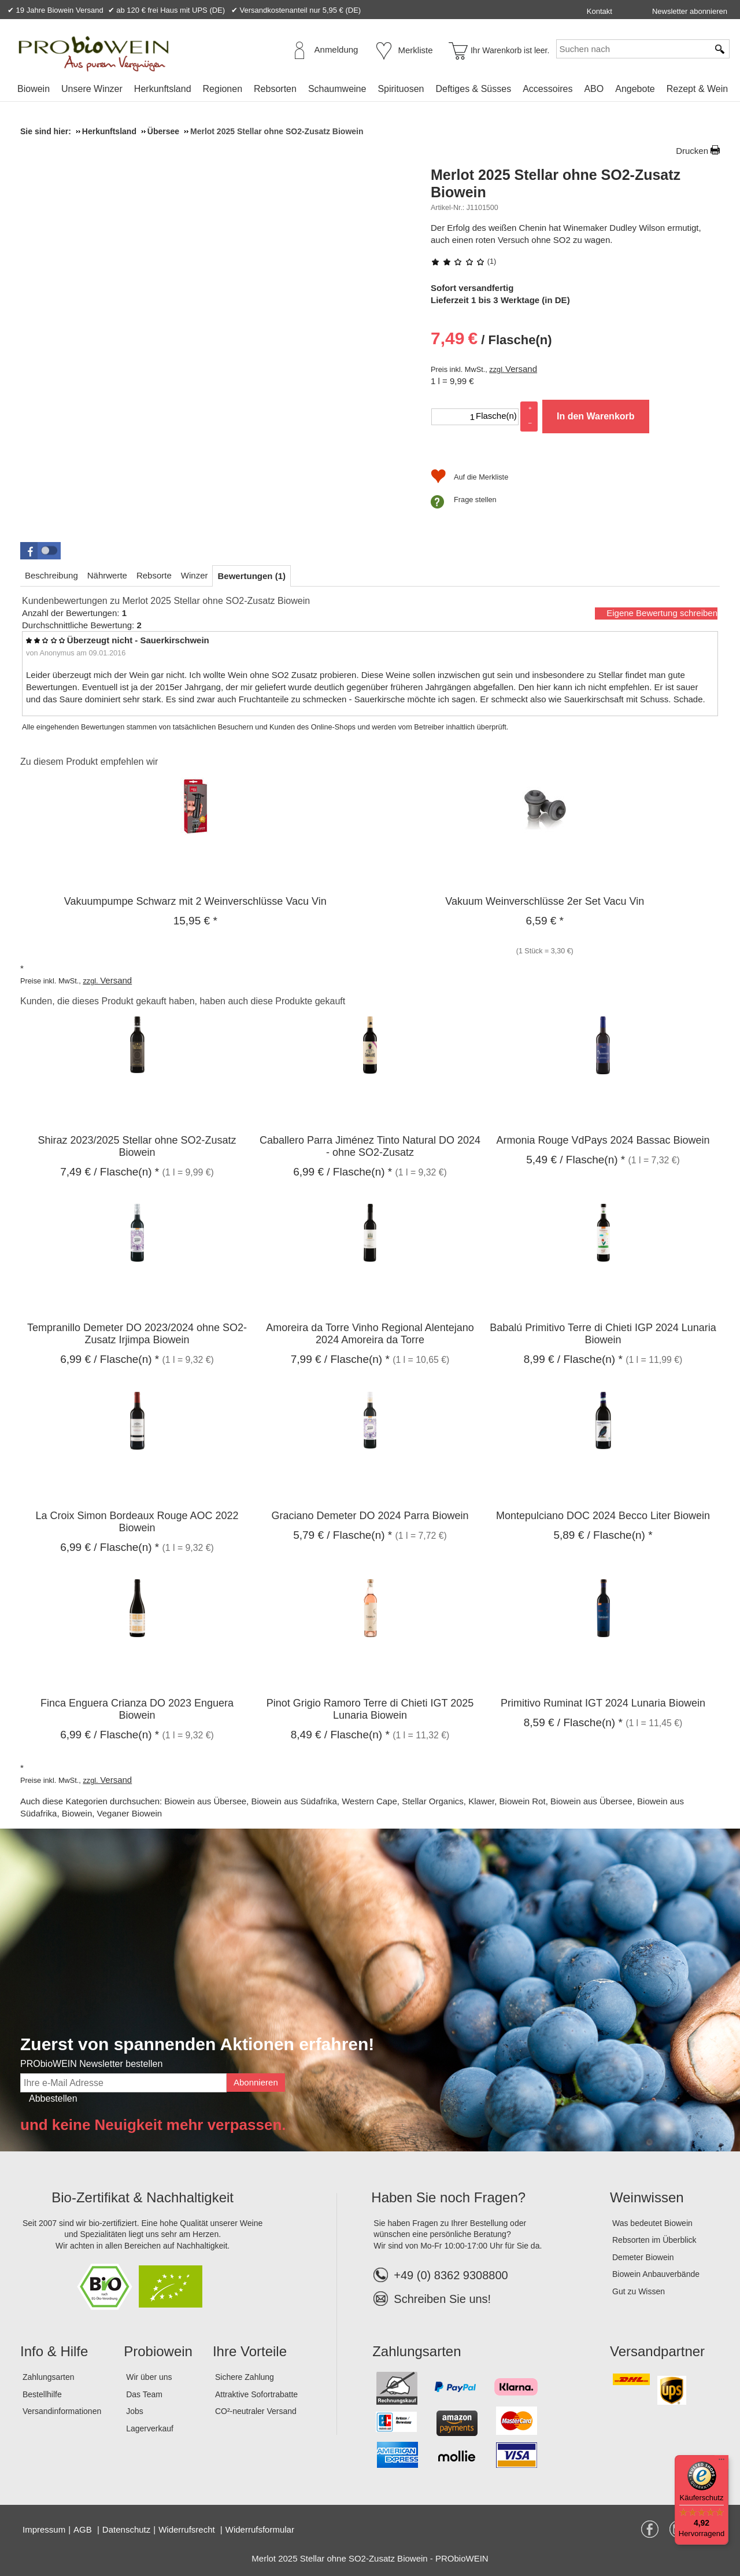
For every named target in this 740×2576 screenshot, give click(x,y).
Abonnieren (256, 2082)
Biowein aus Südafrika (293, 1801)
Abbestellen (53, 2098)
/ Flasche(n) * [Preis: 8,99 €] (573, 1359)
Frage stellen (475, 499)
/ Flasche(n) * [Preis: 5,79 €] (342, 1535)
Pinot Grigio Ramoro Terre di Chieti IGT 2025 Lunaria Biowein (370, 1709)
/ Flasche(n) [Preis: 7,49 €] (491, 338)
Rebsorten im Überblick (654, 2240)
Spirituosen (401, 89)
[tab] (51, 575)
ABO (594, 89)
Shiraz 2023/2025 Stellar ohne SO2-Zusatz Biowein (137, 1146)
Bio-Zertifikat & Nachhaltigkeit (142, 2197)
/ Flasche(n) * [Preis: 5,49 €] (575, 1160)
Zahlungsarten (49, 2377)
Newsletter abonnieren (689, 11)
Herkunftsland (162, 89)
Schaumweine (337, 89)
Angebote (635, 89)
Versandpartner (657, 2351)
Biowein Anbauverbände (656, 2274)
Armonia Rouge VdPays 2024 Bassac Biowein (602, 1140)
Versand (521, 369)
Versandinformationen (62, 2411)
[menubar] (373, 91)
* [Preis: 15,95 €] (195, 921)
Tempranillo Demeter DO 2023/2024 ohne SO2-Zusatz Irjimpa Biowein (137, 1334)
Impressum (44, 2529)
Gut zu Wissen (638, 2291)
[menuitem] (34, 89)
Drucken (692, 151)
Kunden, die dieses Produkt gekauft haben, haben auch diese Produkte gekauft (182, 1001)
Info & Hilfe (54, 2351)
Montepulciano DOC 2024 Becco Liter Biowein (603, 1515)
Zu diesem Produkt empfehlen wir (89, 761)
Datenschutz (126, 2529)
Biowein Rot (523, 1801)
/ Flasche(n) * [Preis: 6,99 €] (342, 1172)
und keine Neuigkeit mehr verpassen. (153, 2124)
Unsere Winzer (92, 89)
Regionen (223, 89)
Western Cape (369, 1801)
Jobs (134, 2411)
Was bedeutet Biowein (652, 2223)
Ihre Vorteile (250, 2351)
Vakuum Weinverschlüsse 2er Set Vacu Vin (544, 901)
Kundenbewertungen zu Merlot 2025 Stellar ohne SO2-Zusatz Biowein (166, 601)
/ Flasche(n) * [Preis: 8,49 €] (340, 1735)
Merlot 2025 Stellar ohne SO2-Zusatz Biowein (555, 183)
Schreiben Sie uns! (442, 2299)
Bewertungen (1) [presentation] (251, 576)
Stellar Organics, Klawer (448, 1801)
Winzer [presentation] (194, 575)
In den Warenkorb (596, 416)
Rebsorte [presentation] (154, 575)
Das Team (144, 2394)
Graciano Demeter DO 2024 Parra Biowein (369, 1515)
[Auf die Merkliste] (469, 476)
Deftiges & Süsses (473, 89)
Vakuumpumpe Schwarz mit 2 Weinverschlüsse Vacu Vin (195, 901)
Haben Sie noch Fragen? (448, 2197)
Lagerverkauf (149, 2428)
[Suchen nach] (632, 49)
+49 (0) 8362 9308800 (440, 2275)
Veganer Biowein (129, 1813)
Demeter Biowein (643, 2257)
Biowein (33, 89)
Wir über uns (149, 2377)
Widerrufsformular (259, 2529)
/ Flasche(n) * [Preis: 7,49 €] (109, 1172)
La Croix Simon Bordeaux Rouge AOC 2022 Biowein (136, 1522)
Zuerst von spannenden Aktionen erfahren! (197, 2044)
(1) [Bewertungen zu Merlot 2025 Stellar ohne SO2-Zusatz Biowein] (463, 261)
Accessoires (547, 89)
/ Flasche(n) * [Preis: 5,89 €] (602, 1535)
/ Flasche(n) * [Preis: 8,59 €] (573, 1722)
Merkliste (415, 50)
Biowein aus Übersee (205, 1801)
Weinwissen (647, 2197)
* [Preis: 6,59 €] (545, 921)
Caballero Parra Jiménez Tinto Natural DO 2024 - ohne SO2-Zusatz (370, 1146)
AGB (83, 2529)
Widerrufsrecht (187, 2529)
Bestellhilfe (42, 2394)
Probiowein (158, 2351)
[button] (40, 550)
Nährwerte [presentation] (107, 575)
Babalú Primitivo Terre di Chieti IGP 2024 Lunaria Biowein (603, 1334)
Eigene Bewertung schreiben (661, 613)
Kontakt (599, 11)
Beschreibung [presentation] (51, 575)
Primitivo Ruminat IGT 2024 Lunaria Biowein (603, 1703)
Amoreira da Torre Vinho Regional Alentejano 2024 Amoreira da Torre (370, 1334)
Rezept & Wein (697, 89)
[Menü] (721, 2462)
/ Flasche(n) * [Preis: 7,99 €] (340, 1359)
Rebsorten (275, 89)
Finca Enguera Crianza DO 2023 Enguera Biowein (137, 1709)
